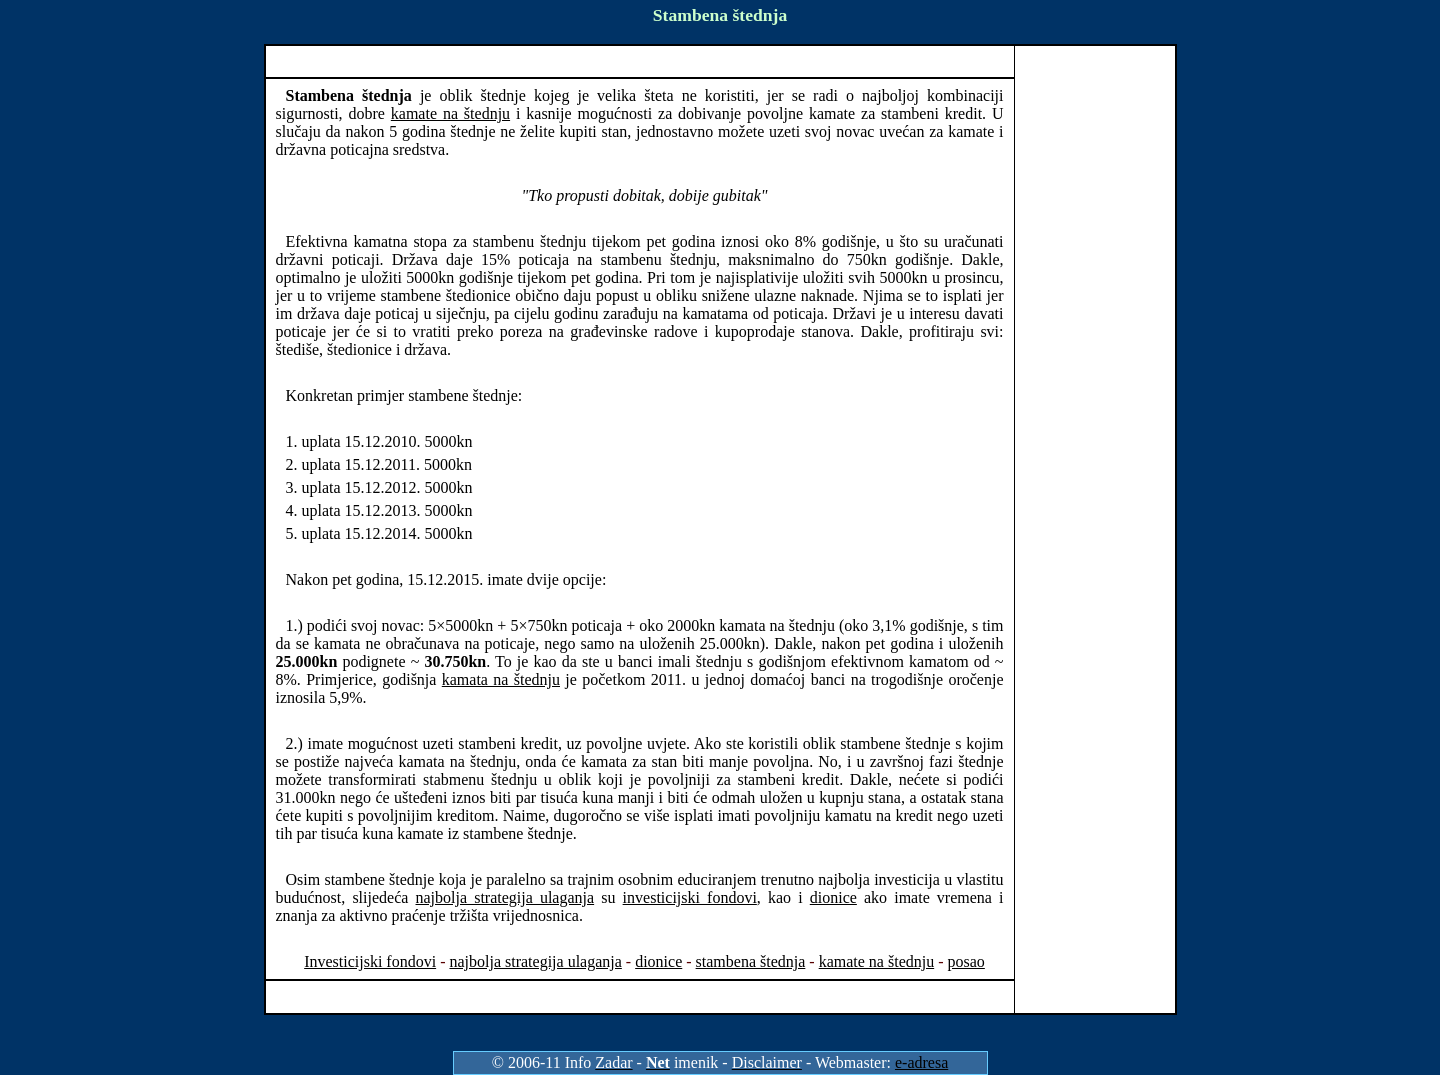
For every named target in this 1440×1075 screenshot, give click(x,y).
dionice (833, 897)
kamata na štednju (501, 679)
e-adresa (921, 1062)
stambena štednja (751, 961)
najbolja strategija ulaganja (505, 897)
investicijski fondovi (690, 897)
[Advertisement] (640, 61)
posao (966, 961)
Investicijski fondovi (370, 961)
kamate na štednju (450, 113)
